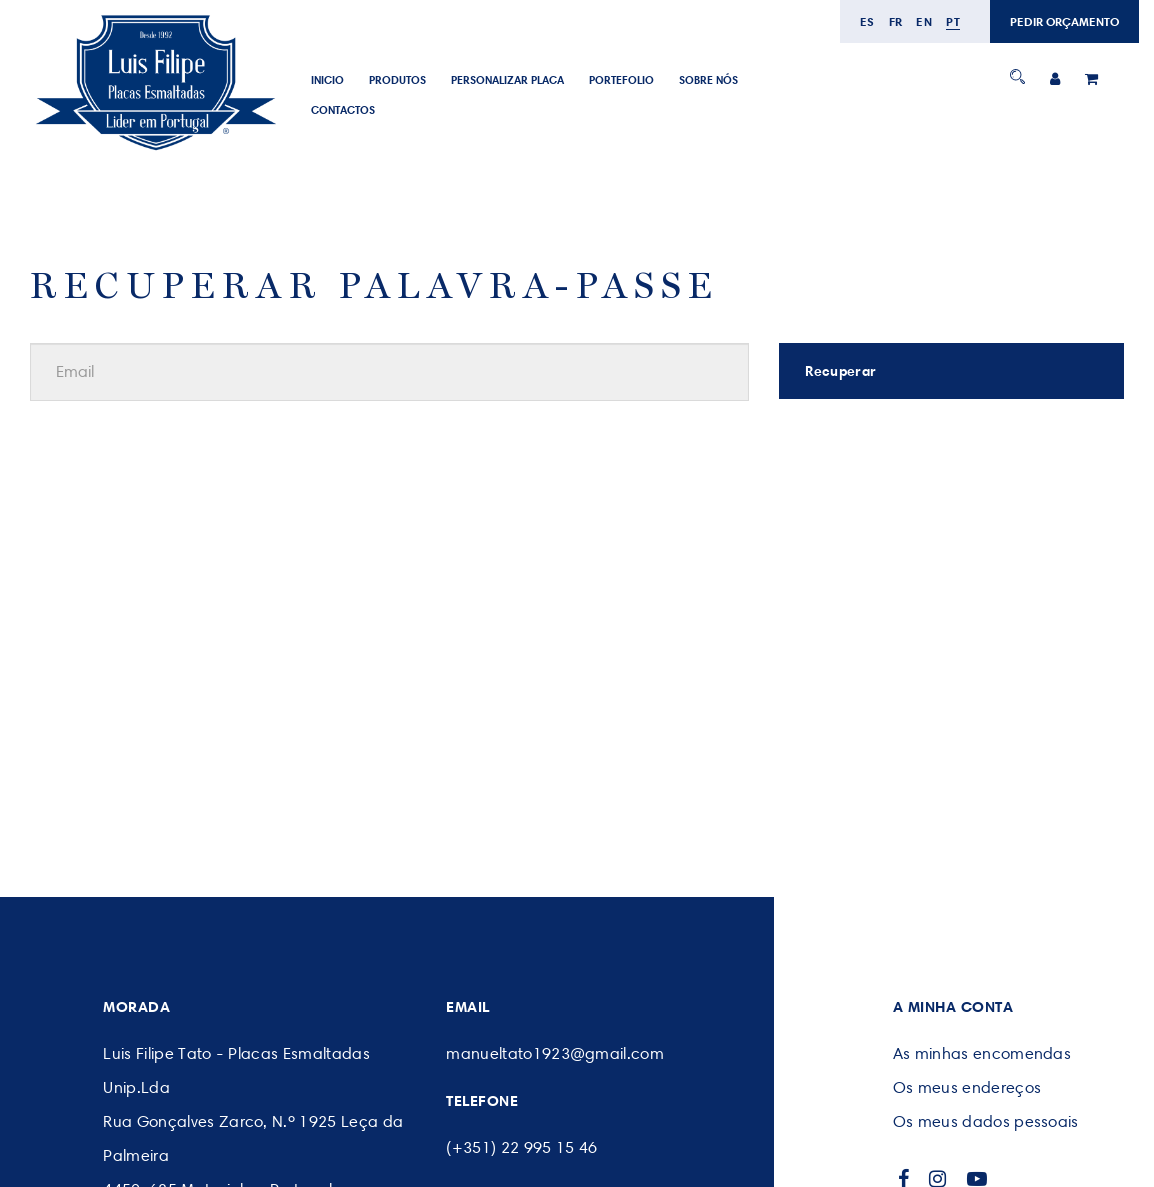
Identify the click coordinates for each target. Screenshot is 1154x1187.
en (924, 21)
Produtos (397, 80)
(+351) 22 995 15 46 (521, 1147)
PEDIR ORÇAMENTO (1064, 21)
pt (953, 21)
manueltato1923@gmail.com (555, 1053)
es (867, 21)
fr (896, 21)
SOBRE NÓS (708, 80)
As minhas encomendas (982, 1053)
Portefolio (621, 80)
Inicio (327, 80)
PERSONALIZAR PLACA (507, 80)
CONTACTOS (343, 110)
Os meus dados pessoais (986, 1121)
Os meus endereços (967, 1087)
